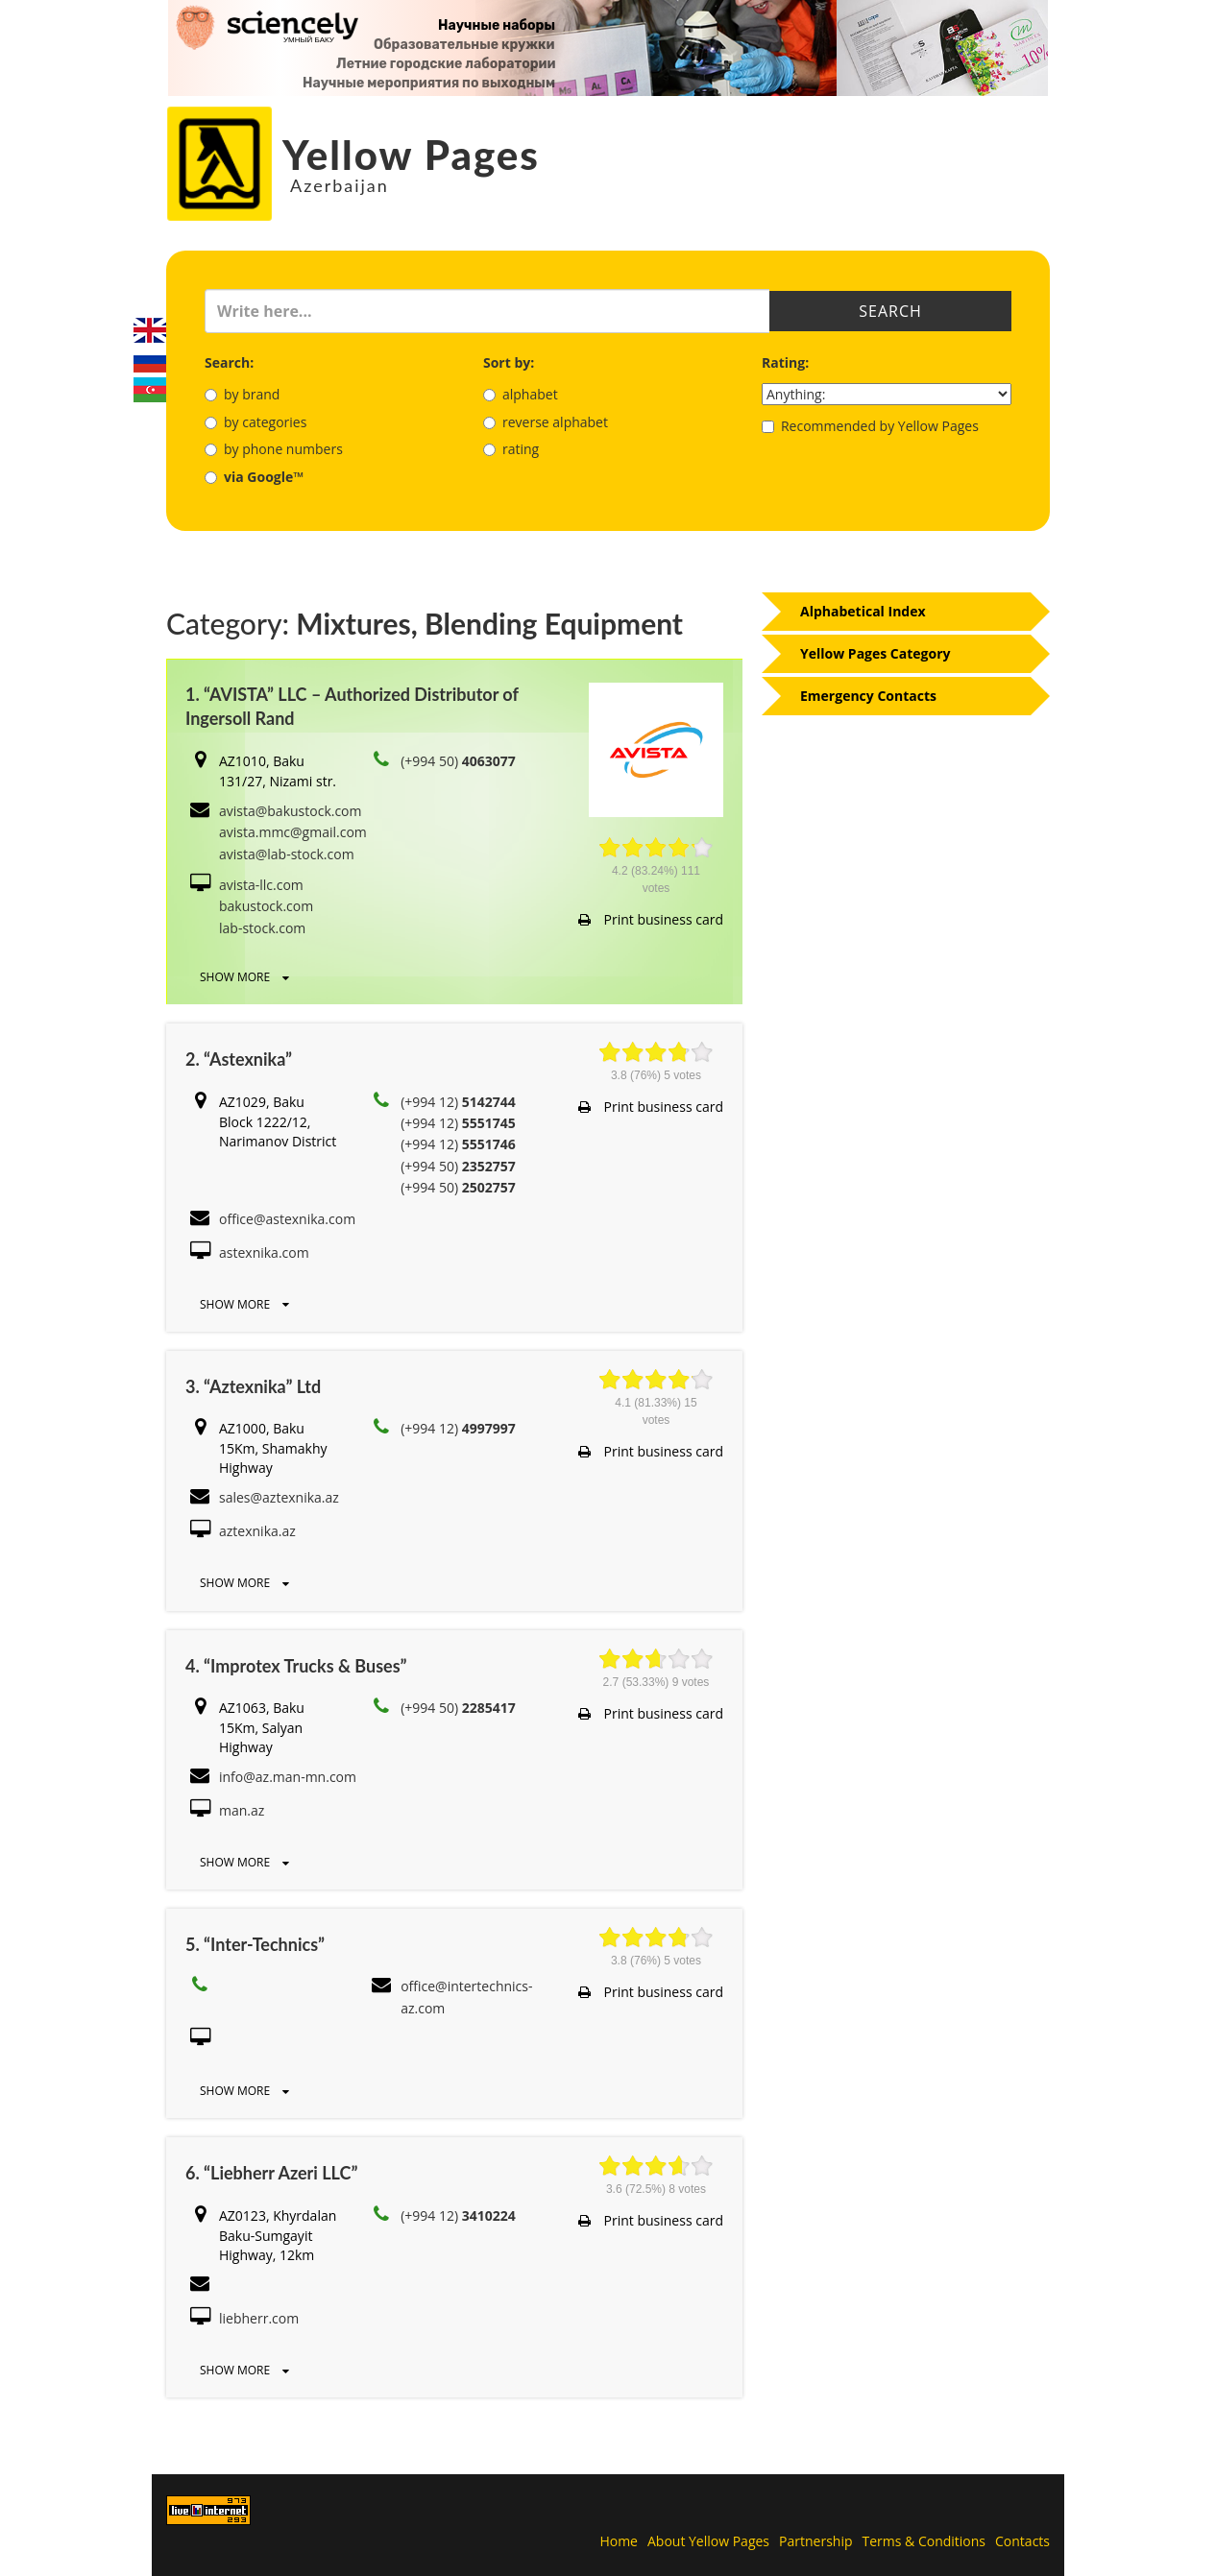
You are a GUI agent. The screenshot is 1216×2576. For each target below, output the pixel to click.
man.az (241, 1810)
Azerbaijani (150, 389)
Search (890, 311)
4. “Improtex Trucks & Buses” (296, 1665)
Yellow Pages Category (875, 653)
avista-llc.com (261, 885)
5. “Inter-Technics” (255, 1944)
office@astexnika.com (287, 1219)
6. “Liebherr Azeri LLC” (271, 2172)
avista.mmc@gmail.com (293, 832)
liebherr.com (259, 2318)
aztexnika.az (257, 1531)
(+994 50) (458, 761)
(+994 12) (458, 1102)
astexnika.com (264, 1252)
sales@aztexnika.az (279, 1497)
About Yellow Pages (708, 2541)
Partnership (815, 2541)
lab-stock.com (262, 928)
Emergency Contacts (868, 695)
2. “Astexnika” (238, 1059)
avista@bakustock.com (290, 811)
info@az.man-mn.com (287, 1777)
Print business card (650, 919)
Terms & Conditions (924, 2541)
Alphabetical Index (863, 611)
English (150, 330)
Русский (150, 360)
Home (618, 2541)
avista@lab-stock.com (286, 854)
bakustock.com (266, 906)
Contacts (1022, 2541)
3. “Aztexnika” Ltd (253, 1386)
